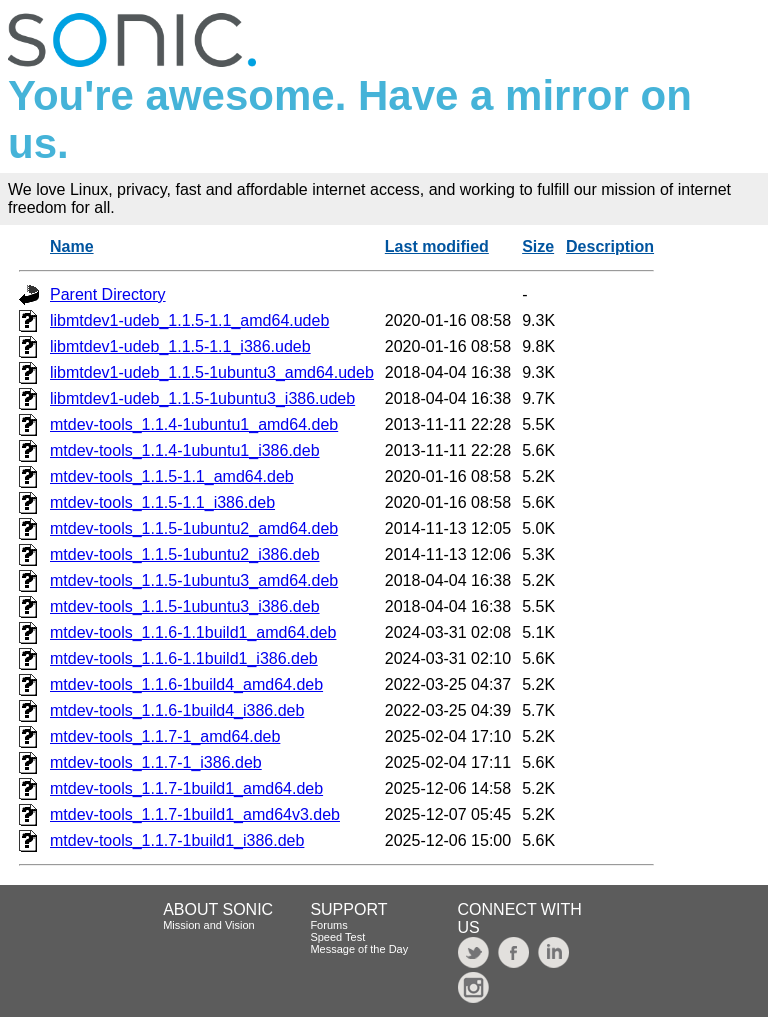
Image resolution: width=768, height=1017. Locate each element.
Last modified (437, 246)
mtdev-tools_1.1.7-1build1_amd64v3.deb (195, 814)
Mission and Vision (209, 925)
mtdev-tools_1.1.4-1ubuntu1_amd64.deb (194, 424)
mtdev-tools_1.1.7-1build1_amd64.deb (186, 788)
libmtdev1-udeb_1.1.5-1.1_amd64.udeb (189, 320)
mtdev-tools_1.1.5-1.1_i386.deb (162, 502)
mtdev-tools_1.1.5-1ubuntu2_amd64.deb (194, 528)
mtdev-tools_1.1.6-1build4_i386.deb (177, 710)
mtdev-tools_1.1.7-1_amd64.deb (165, 736)
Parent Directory (108, 294)
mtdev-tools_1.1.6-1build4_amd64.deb (186, 684)
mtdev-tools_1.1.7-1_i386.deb (156, 762)
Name (72, 246)
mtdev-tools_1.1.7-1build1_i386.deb (177, 840)
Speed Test (337, 937)
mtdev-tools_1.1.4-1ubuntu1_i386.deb (185, 450)
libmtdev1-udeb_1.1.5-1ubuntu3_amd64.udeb (212, 372)
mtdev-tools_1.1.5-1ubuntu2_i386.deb (185, 554)
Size (538, 246)
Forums (328, 925)
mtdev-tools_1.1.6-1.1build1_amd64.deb (193, 632)
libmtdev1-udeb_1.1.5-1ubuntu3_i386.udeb (202, 398)
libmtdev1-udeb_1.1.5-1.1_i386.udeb (180, 346)
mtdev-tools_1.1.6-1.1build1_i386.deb (184, 658)
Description (610, 246)
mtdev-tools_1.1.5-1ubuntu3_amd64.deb (194, 580)
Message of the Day (359, 949)
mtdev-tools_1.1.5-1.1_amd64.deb (172, 476)
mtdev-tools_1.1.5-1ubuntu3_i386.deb (185, 606)
